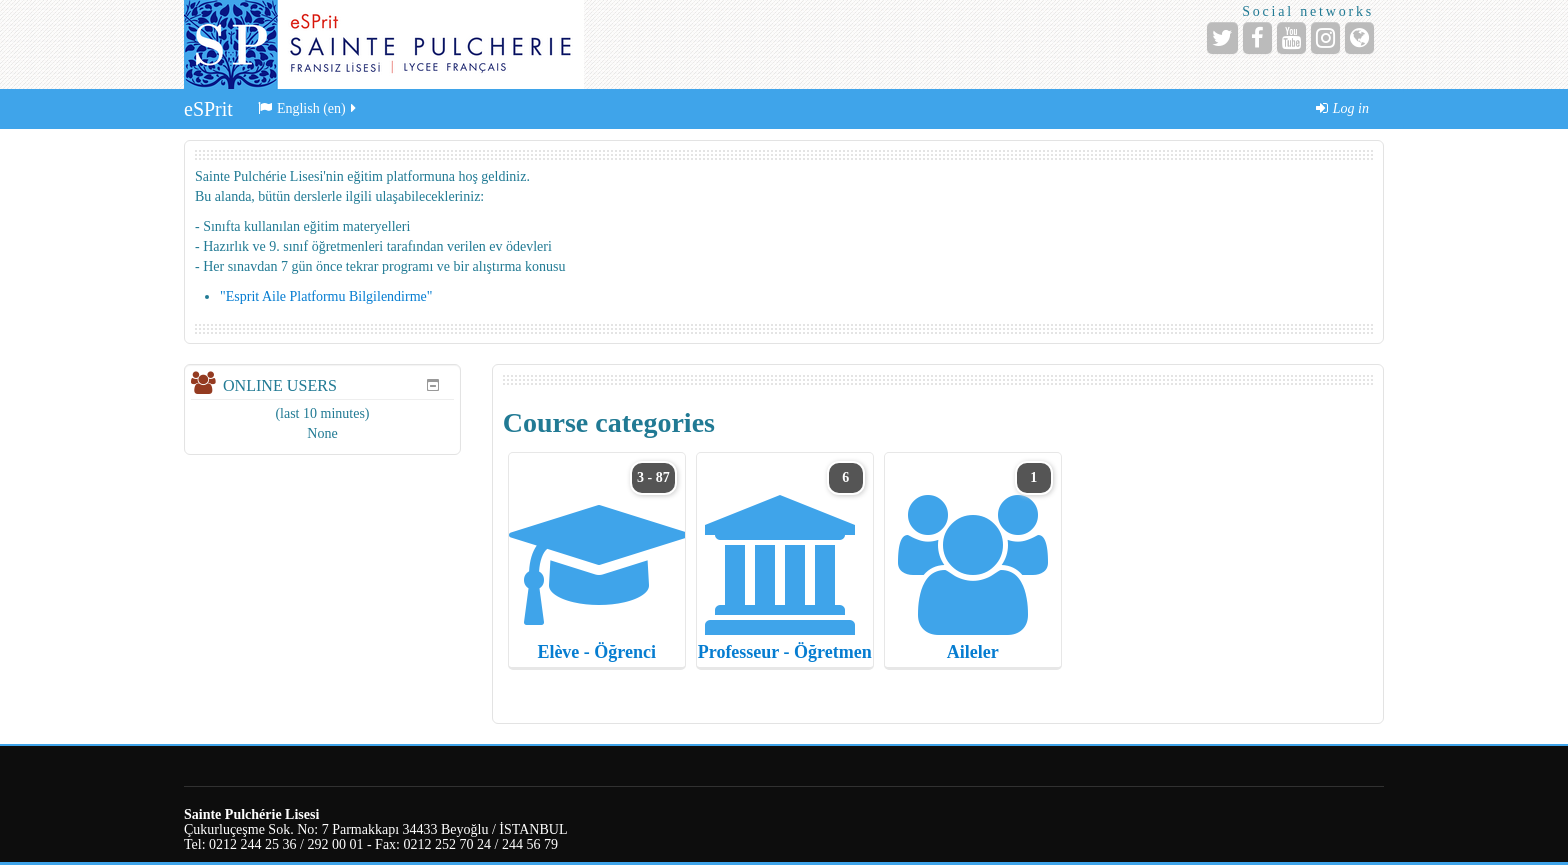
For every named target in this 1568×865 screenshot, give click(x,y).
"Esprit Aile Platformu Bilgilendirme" (326, 296)
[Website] (1359, 38)
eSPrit (208, 109)
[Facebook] (1257, 38)
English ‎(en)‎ (308, 108)
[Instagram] (1325, 38)
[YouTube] (1291, 38)
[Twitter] (1222, 38)
